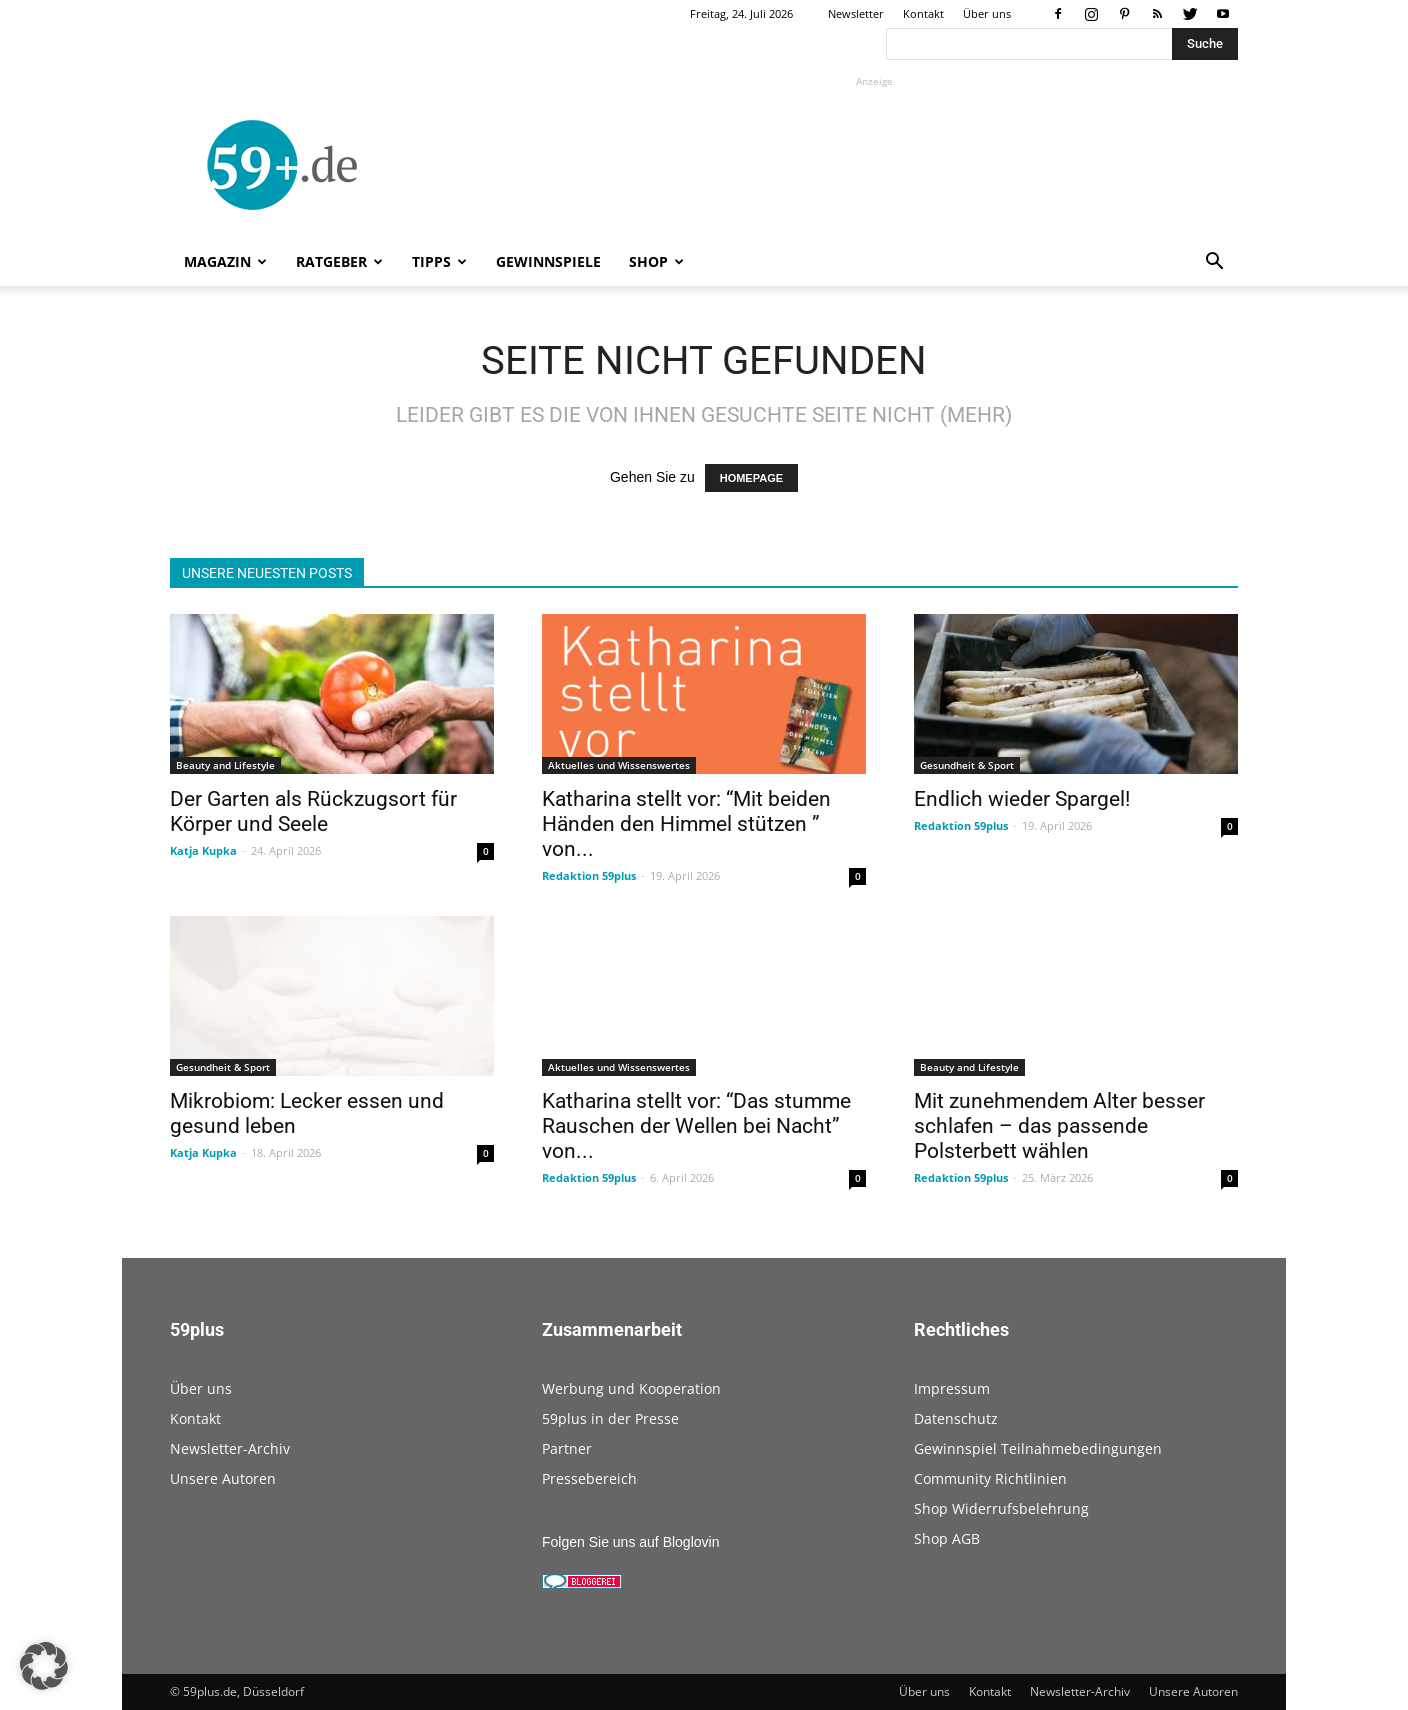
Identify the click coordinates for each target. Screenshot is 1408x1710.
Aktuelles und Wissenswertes (619, 765)
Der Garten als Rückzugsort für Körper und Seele (313, 811)
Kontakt (923, 13)
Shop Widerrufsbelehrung (1001, 1508)
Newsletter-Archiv (230, 1448)
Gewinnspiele (548, 261)
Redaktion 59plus (589, 875)
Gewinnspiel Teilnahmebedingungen (1038, 1448)
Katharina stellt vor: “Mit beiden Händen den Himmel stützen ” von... (686, 824)
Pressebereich (589, 1478)
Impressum (952, 1388)
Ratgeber (339, 261)
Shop (656, 261)
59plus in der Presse (610, 1418)
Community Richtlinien (990, 1478)
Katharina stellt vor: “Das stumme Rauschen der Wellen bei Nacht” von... (696, 1126)
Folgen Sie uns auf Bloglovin (630, 1542)
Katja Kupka (203, 850)
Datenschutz (956, 1418)
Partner (567, 1448)
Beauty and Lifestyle (225, 765)
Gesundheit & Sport (967, 765)
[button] (1214, 263)
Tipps (439, 261)
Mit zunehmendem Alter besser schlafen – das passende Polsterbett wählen (1059, 1126)
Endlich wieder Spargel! (1022, 799)
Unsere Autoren (223, 1478)
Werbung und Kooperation (631, 1388)
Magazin (225, 261)
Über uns (987, 13)
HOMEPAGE (751, 478)
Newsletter (856, 13)
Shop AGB (947, 1538)
